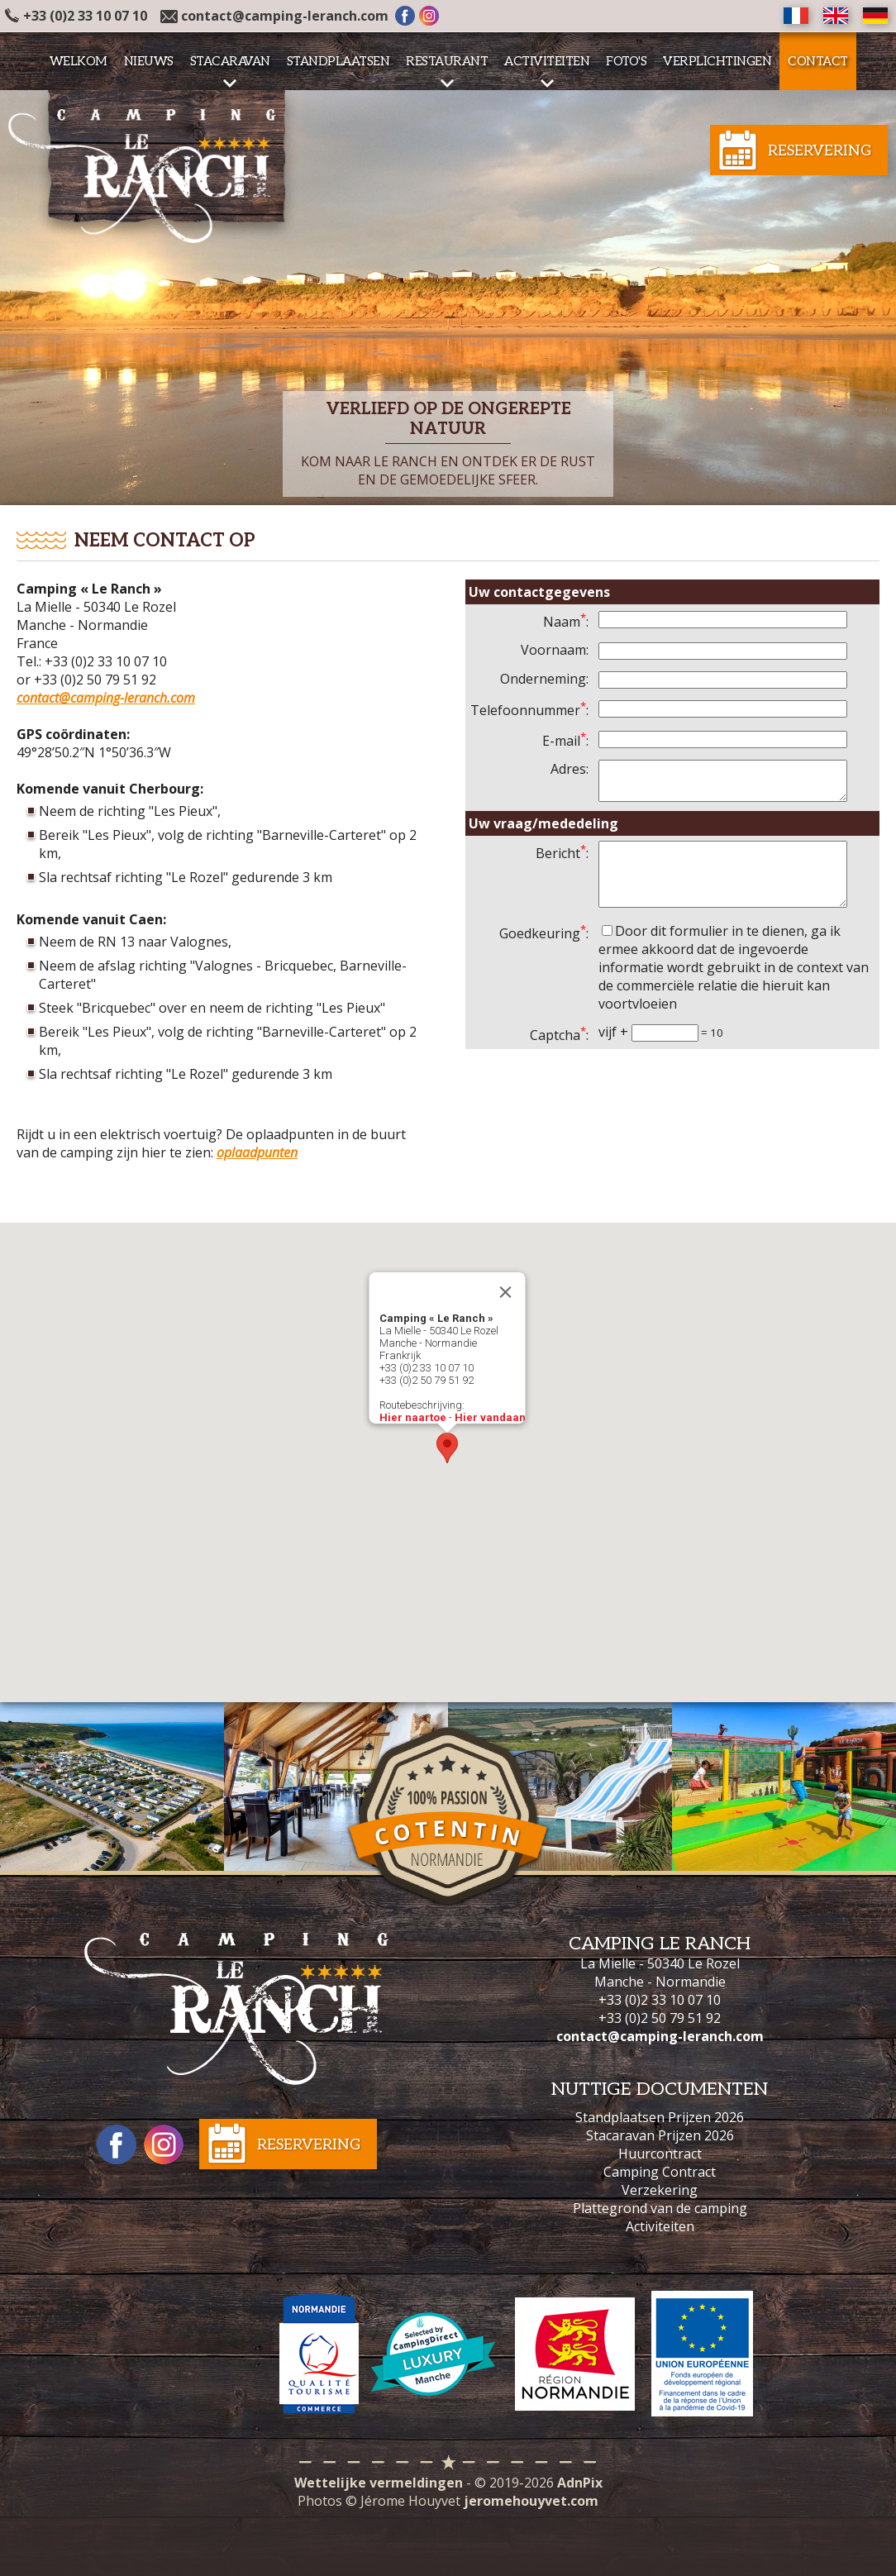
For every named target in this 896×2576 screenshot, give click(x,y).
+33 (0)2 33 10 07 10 (76, 16)
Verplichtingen (717, 61)
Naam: (566, 622)
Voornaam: (555, 650)
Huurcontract (660, 2153)
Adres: (569, 769)
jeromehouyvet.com (531, 2501)
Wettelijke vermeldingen (378, 2482)
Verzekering (660, 2190)
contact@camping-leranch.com (284, 16)
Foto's (626, 61)
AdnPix (580, 2482)
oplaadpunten (257, 1152)
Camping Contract (659, 2172)
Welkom (78, 61)
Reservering (819, 151)
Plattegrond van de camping (660, 2208)
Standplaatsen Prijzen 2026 (659, 2117)
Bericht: (562, 861)
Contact (818, 61)
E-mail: (565, 741)
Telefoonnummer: (529, 710)
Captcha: (559, 1055)
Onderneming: (544, 679)
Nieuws (149, 61)
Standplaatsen (338, 61)
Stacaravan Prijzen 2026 (660, 2135)
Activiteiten (660, 2226)
